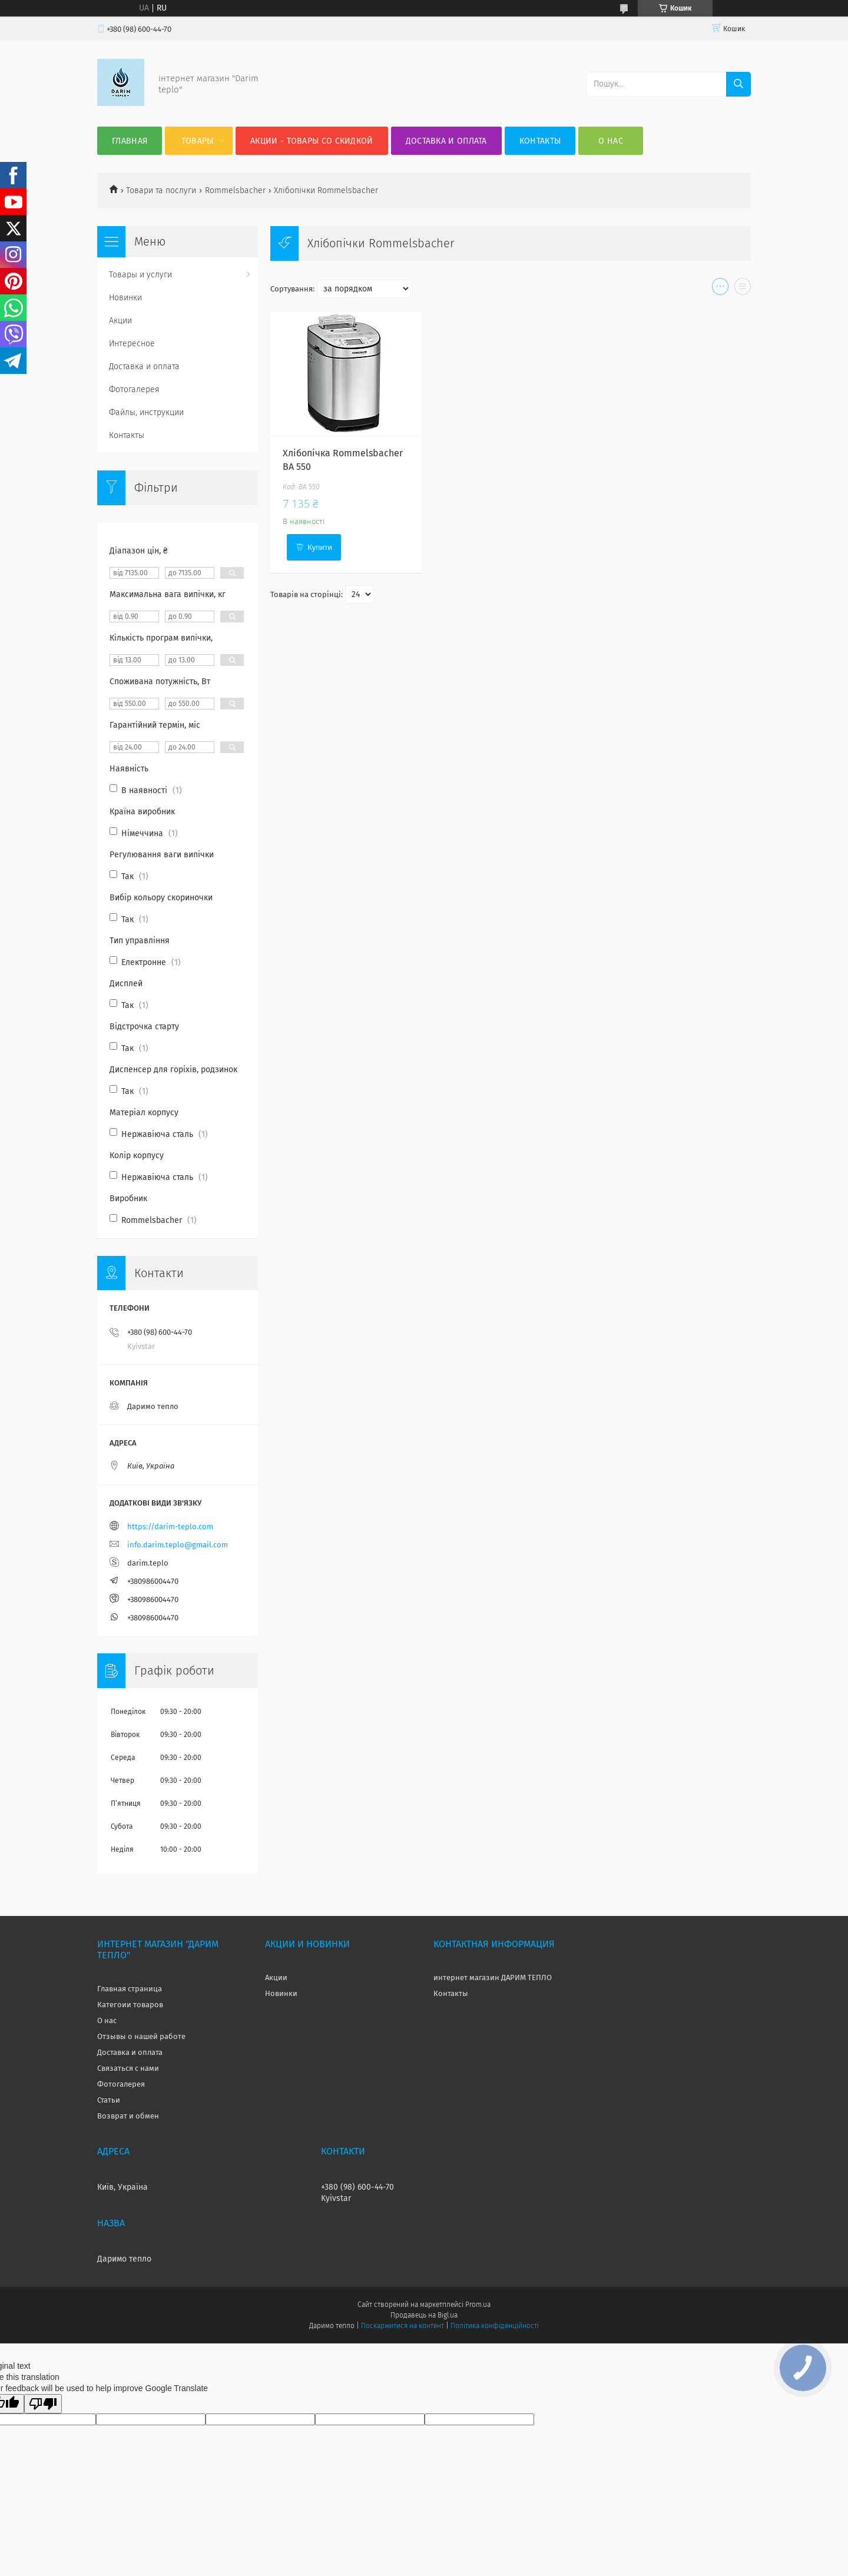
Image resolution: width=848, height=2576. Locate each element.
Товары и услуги (140, 275)
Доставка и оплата (446, 141)
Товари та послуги (161, 190)
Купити (319, 547)
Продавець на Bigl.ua (424, 2315)
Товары (197, 141)
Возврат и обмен (128, 2115)
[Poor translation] (43, 2403)
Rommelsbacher (235, 190)
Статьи (108, 2100)
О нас (610, 141)
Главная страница (129, 1988)
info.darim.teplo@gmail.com (177, 1544)
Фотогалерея (134, 389)
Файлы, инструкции (146, 412)
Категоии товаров (130, 2004)
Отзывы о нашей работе (141, 2036)
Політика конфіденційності (494, 2326)
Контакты (540, 141)
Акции (120, 321)
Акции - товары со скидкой (311, 141)
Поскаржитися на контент (402, 2326)
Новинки (125, 298)
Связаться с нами (128, 2068)
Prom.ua (478, 2304)
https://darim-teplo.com (170, 1526)
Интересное (132, 344)
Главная (129, 141)
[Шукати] (738, 84)
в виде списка (742, 289)
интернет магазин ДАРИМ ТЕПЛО (492, 1977)
